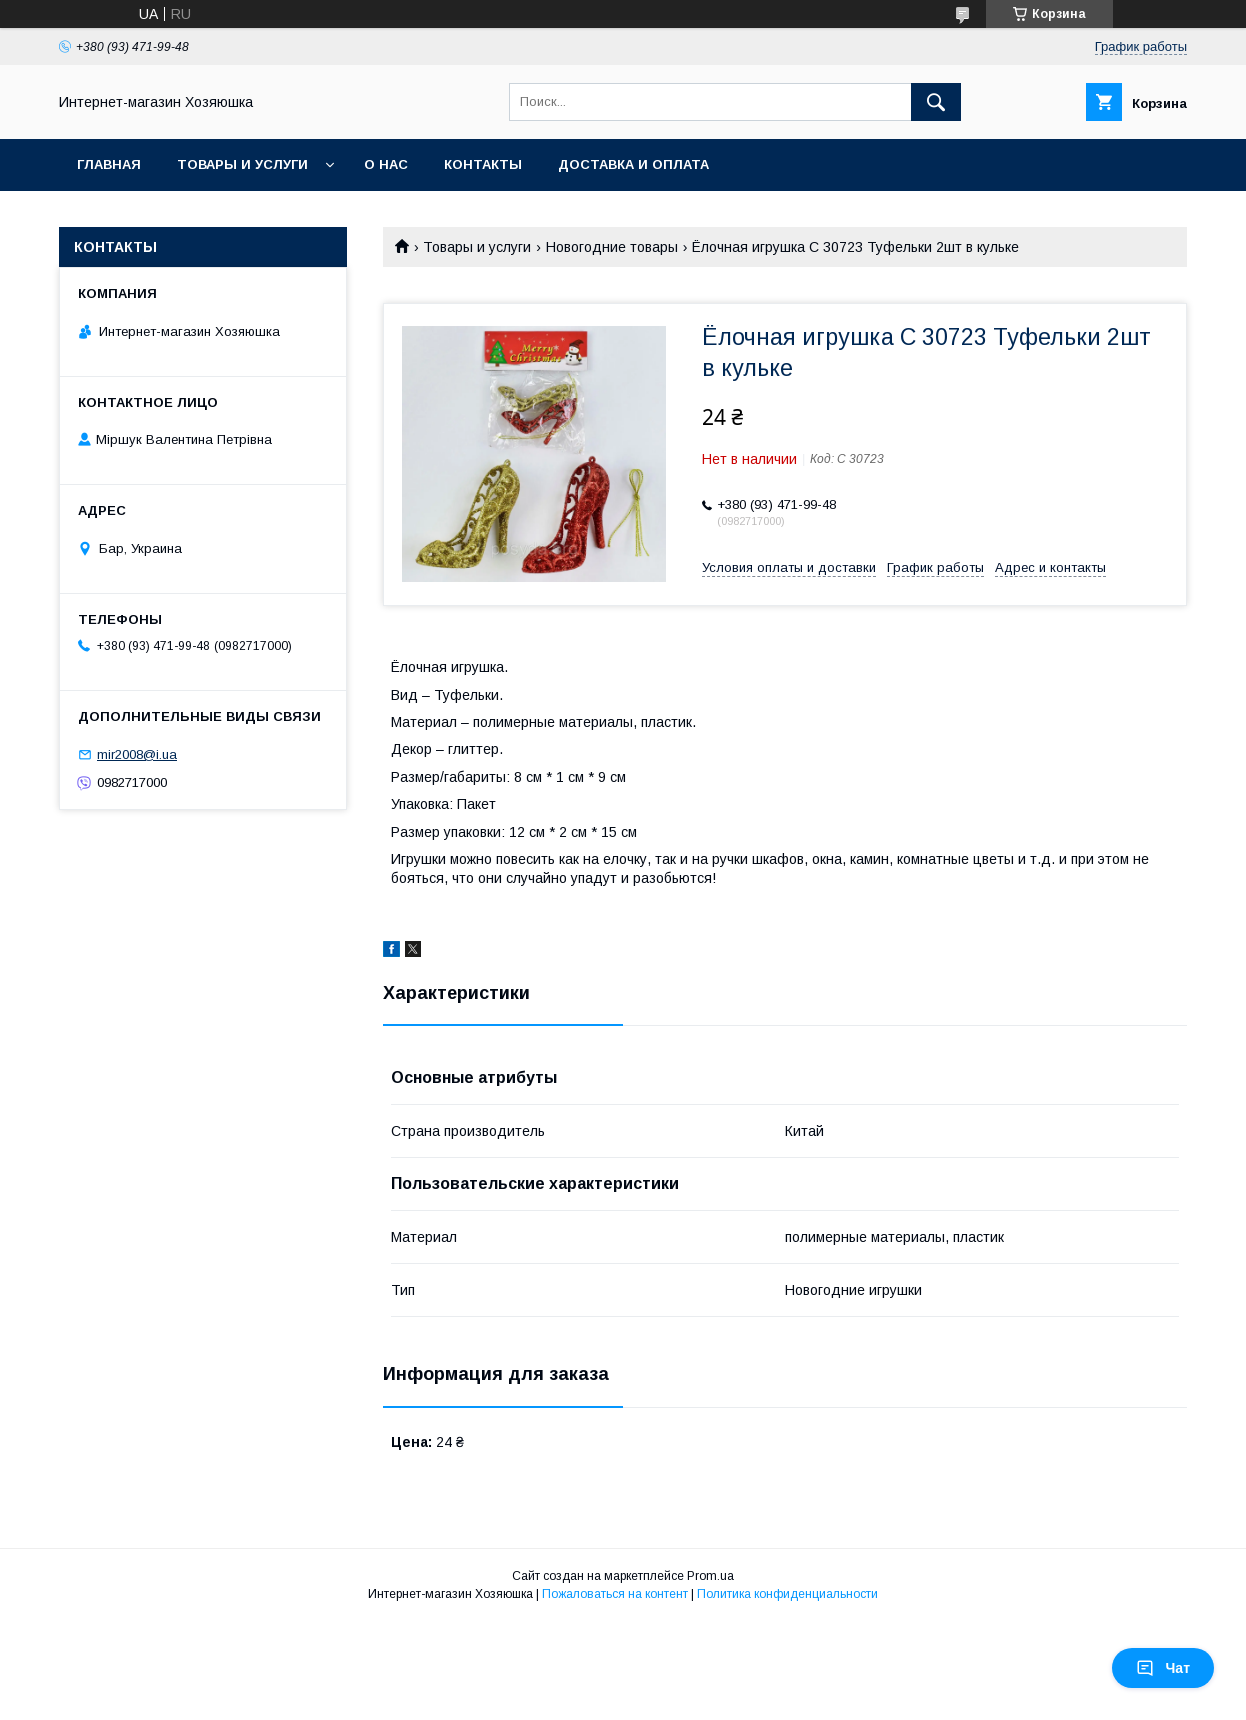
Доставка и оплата (633, 164)
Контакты (483, 164)
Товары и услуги (242, 164)
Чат (1163, 1668)
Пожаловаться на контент (615, 1594)
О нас (386, 164)
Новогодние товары (612, 247)
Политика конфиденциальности (787, 1594)
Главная (109, 164)
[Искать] (936, 102)
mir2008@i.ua (137, 754)
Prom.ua (710, 1576)
